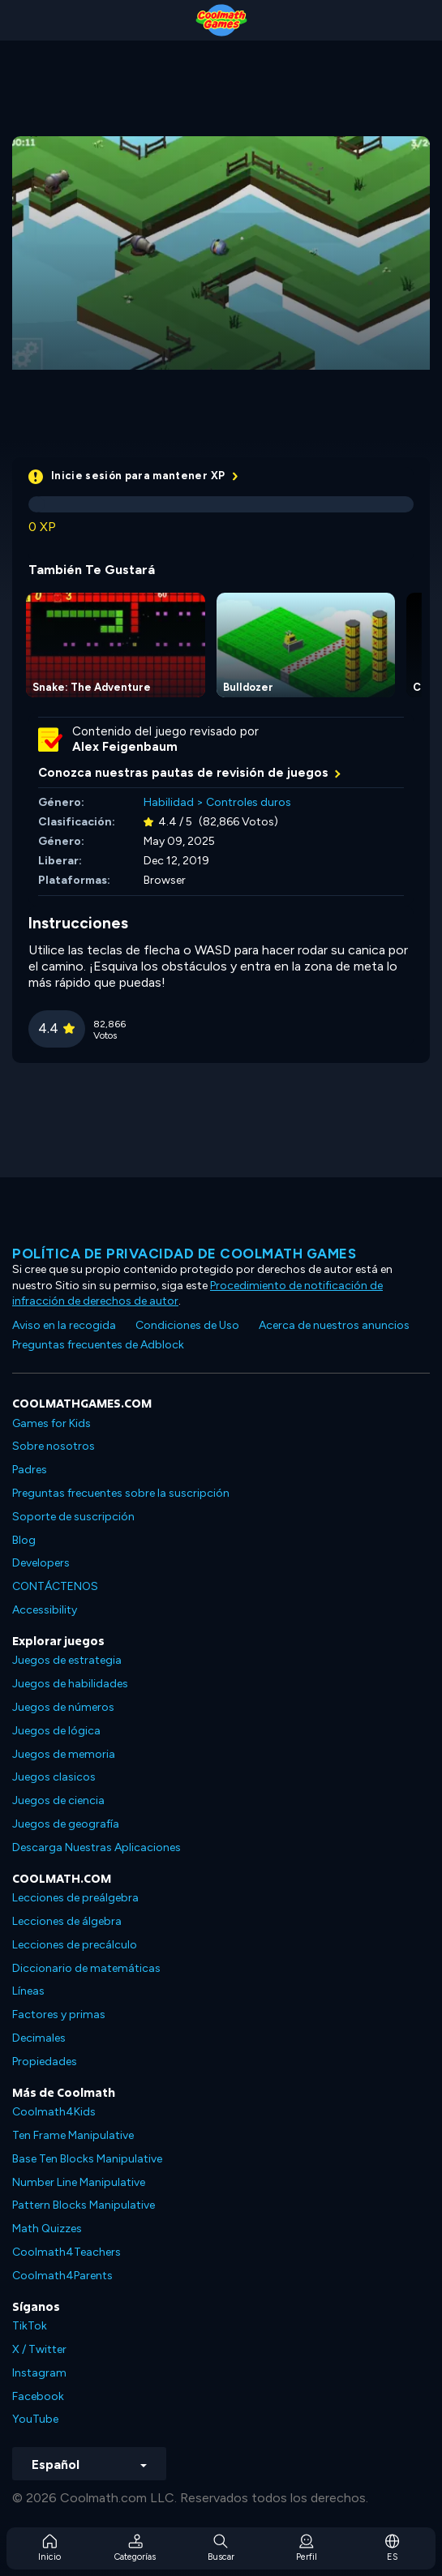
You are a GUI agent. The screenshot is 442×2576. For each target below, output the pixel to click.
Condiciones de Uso (187, 1325)
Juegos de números (63, 1707)
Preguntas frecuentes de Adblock (98, 1345)
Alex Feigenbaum (125, 746)
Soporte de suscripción (73, 1517)
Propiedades (44, 2061)
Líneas (28, 1991)
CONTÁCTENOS (55, 1586)
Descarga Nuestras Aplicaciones (96, 1847)
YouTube (35, 2419)
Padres (29, 1470)
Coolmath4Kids (54, 2112)
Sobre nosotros (53, 1446)
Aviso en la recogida (64, 1325)
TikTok (29, 2326)
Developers (41, 1563)
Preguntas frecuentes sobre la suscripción (121, 1493)
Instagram (39, 2373)
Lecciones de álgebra (67, 1921)
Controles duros (248, 802)
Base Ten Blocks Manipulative (87, 2159)
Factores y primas (58, 2014)
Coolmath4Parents (62, 2275)
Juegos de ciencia (58, 1800)
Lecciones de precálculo (74, 1945)
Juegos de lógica (56, 1731)
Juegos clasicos (54, 1777)
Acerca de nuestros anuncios (334, 1325)
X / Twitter (39, 2349)
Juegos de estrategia (67, 1660)
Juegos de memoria (63, 1754)
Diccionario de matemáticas (86, 1968)
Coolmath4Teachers (66, 2252)
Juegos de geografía (65, 1824)
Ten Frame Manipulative (73, 2135)
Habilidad (169, 802)
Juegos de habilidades (70, 1684)
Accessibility (44, 1610)
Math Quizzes (47, 2228)
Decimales (39, 2038)
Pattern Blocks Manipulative (83, 2205)
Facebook (38, 2396)
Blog (24, 1540)
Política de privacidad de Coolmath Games (184, 1253)
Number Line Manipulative (78, 2182)
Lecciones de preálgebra (75, 1898)
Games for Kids (51, 1423)
